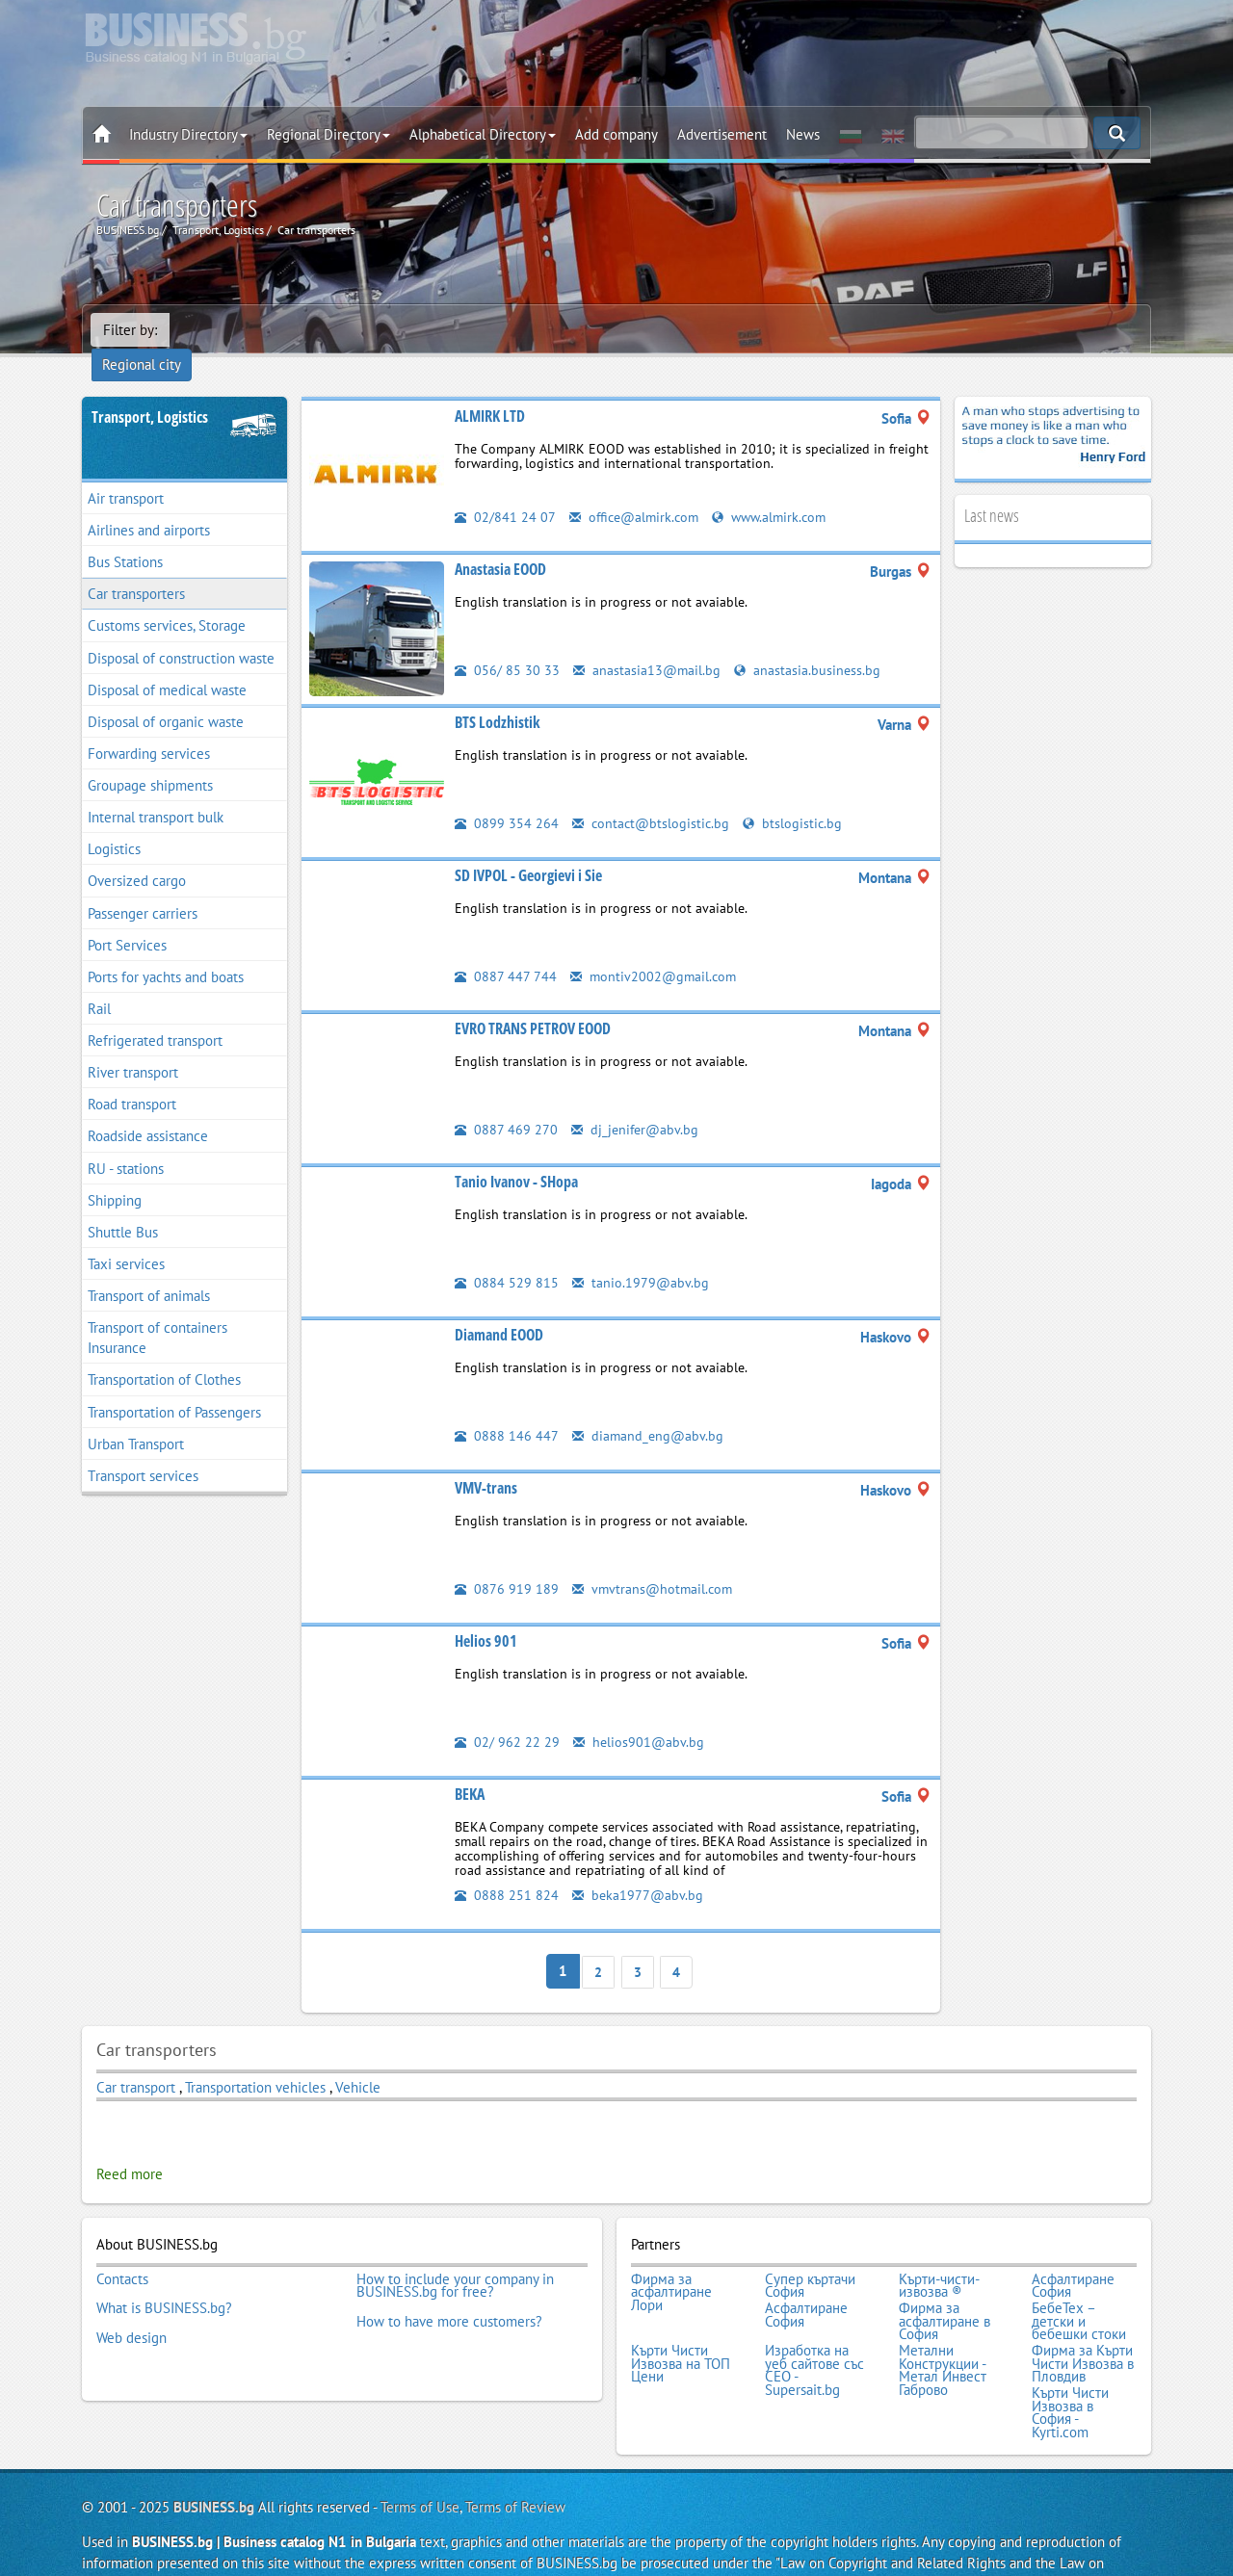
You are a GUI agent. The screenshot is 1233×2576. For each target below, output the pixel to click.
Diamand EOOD (499, 1308)
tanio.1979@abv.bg (641, 1256)
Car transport (135, 2059)
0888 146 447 (507, 1409)
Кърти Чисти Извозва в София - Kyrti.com (1070, 2372)
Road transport (132, 1078)
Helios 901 (486, 1615)
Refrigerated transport (155, 1014)
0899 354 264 (507, 797)
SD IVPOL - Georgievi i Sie (528, 849)
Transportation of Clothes (164, 1354)
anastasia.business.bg (809, 644)
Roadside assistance (148, 1111)
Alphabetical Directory (482, 134)
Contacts (122, 2248)
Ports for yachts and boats (166, 951)
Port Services (127, 919)
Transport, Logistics (150, 391)
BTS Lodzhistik (497, 696)
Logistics (114, 823)
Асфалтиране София (1073, 2255)
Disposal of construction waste (181, 632)
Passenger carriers (142, 887)
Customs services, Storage (167, 600)
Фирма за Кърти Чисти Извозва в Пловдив (1083, 2327)
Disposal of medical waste (167, 664)
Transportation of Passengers (174, 1386)
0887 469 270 (506, 1103)
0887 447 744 (506, 950)
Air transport (126, 472)
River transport (133, 1046)
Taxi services (126, 1238)
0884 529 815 (507, 1256)
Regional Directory (328, 134)
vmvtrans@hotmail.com (654, 1562)
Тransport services (143, 1450)
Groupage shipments (150, 759)
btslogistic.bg (797, 797)
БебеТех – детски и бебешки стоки (1079, 2287)
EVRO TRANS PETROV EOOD (533, 1002)
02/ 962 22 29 (507, 1715)
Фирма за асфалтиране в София (944, 2287)
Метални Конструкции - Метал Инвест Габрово (942, 2333)
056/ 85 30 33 (507, 644)
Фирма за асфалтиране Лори (671, 2261)
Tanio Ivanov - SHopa (516, 1155)
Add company (616, 134)
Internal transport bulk (155, 791)
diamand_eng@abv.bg (649, 1409)
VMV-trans (486, 1461)
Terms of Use (419, 2465)
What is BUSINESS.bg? (164, 2274)
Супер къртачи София (810, 2255)
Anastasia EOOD (500, 543)
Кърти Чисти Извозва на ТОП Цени (680, 2327)
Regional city (221, 330)
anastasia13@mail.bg (647, 644)
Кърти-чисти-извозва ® (939, 2255)
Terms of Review (515, 2465)
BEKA (470, 1768)
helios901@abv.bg (639, 1715)
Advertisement (722, 134)
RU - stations (126, 1142)
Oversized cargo (137, 855)
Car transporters (136, 568)
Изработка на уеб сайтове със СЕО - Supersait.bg (814, 2333)
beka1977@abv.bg (638, 1869)
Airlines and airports (149, 504)
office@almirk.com (637, 490)
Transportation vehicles (255, 2059)
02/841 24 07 (505, 490)
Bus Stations (125, 536)
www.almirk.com (778, 490)
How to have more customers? (449, 2288)
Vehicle (357, 2059)
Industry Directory (188, 134)
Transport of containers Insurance (157, 1311)
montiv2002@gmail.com (655, 950)
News (803, 134)
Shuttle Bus (123, 1206)
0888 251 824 (507, 1869)
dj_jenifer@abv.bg (636, 1103)
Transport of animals (149, 1270)
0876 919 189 (507, 1562)
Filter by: (130, 330)
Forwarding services (149, 727)
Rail (99, 983)
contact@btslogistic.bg (652, 797)
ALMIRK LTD (490, 390)
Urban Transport (136, 1418)
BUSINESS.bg (213, 2465)
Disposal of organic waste (166, 696)
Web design (131, 2300)
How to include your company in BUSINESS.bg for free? (455, 2255)
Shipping (115, 1174)
